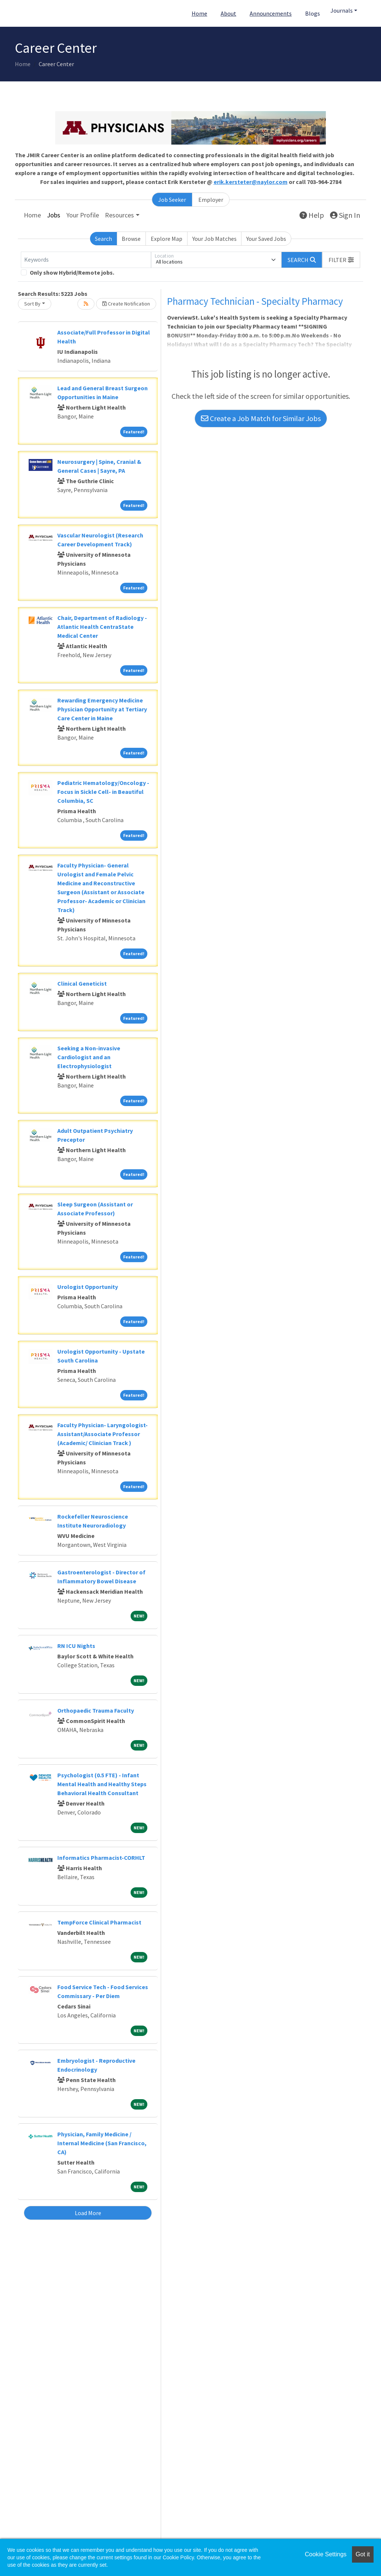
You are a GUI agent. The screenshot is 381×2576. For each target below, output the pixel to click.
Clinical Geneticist (82, 983)
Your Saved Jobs (266, 238)
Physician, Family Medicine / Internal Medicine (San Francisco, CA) (102, 2143)
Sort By (32, 303)
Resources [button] (119, 215)
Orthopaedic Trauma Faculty (95, 1710)
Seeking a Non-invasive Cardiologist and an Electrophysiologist (88, 1057)
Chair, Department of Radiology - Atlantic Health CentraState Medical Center (102, 626)
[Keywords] (86, 260)
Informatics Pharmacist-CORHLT (101, 1857)
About (228, 13)
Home (199, 13)
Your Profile (82, 215)
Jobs (53, 215)
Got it (363, 2554)
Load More (88, 2213)
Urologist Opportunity (87, 1286)
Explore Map (166, 238)
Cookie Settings (325, 2554)
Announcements (271, 13)
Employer (210, 199)
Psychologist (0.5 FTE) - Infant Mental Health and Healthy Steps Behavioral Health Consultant (102, 1784)
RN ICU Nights (76, 1645)
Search (103, 238)
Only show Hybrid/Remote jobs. (72, 272)
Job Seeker (172, 199)
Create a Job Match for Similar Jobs (261, 418)
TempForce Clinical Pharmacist (99, 1922)
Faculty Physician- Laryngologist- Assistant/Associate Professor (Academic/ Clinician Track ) (102, 1434)
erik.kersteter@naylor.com (251, 181)
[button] (341, 260)
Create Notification (126, 303)
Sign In (345, 215)
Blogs (312, 13)
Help (312, 215)
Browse (131, 238)
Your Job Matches (214, 238)
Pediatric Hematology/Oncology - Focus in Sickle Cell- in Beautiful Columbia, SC (103, 791)
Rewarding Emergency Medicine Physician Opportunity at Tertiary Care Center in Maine (102, 709)
